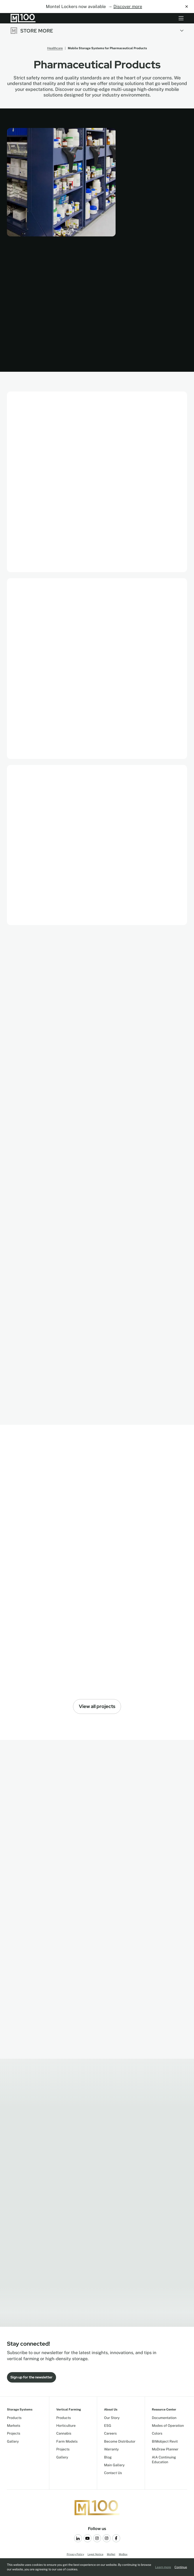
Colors (157, 2433)
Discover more (127, 6)
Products (14, 2418)
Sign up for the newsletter (31, 2377)
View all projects (97, 1706)
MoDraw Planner (165, 2449)
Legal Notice (95, 2554)
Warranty (111, 2449)
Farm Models (67, 2441)
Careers (110, 2433)
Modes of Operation (168, 2426)
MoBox (123, 2554)
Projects (13, 2433)
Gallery (13, 2441)
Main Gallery (114, 2465)
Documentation (164, 2418)
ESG (107, 2426)
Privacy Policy (75, 2554)
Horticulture (66, 2426)
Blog (108, 2457)
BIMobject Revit (165, 2441)
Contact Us (113, 2473)
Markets (13, 2426)
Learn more (163, 2567)
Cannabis (63, 2433)
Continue (180, 2567)
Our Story (112, 2418)
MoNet (111, 2554)
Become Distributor (119, 2441)
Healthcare (55, 48)
